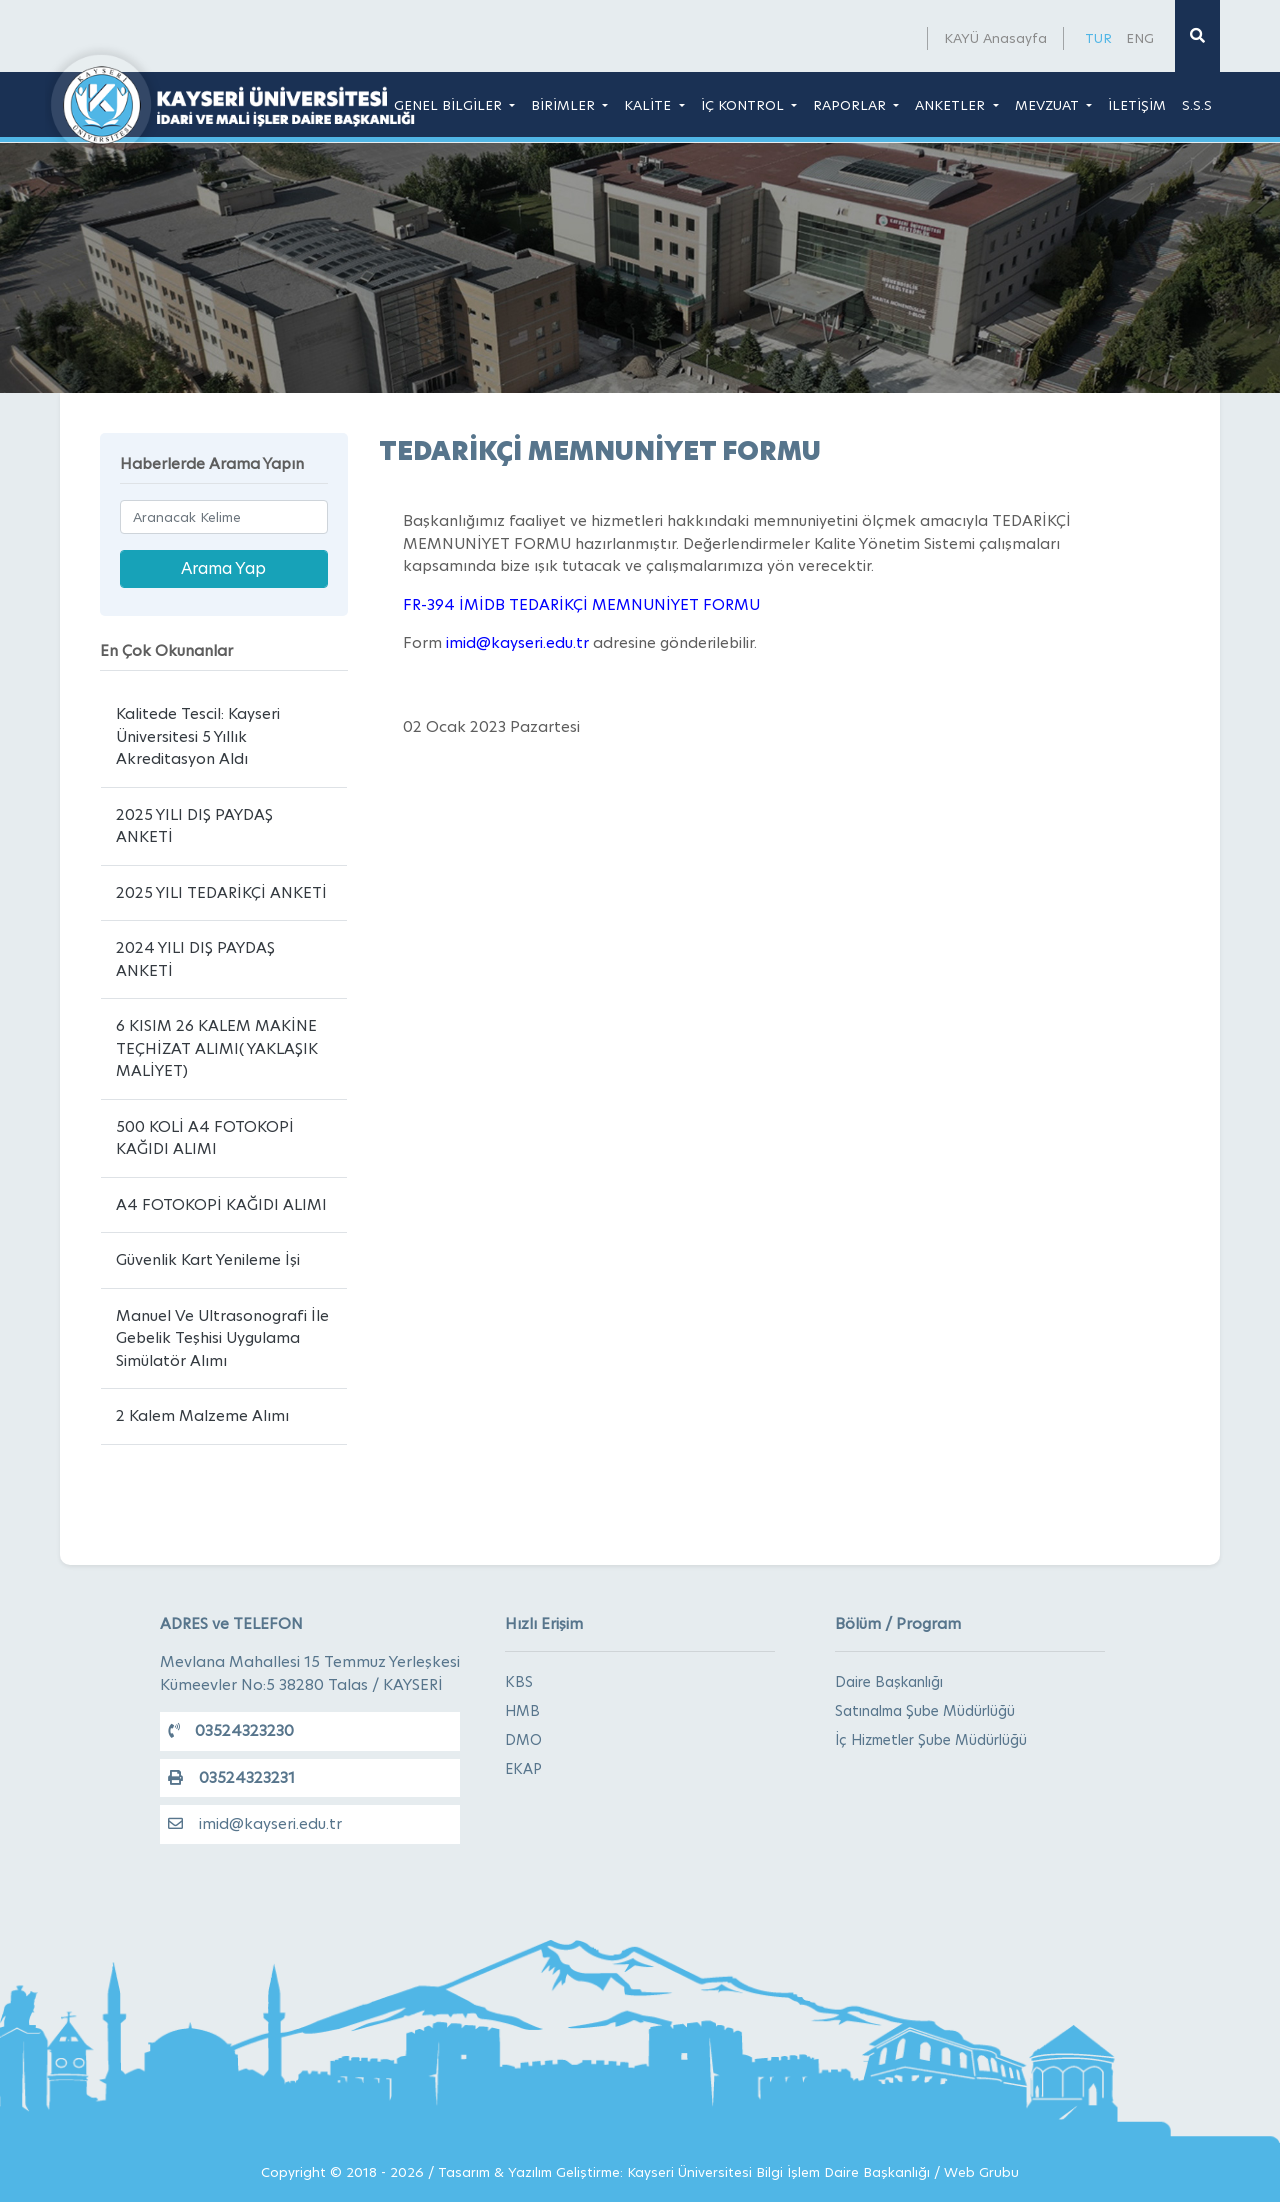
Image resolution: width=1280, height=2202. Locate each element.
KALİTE (649, 105)
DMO (523, 1740)
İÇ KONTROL (744, 105)
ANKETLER (952, 105)
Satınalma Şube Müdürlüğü (925, 1711)
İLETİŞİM (1137, 105)
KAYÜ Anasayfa (995, 38)
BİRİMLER (565, 105)
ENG (1140, 38)
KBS (519, 1682)
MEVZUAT (1049, 105)
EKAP (523, 1769)
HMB (522, 1711)
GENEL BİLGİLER (450, 105)
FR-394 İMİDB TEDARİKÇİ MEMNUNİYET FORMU (581, 604)
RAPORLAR (851, 105)
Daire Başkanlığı (889, 1682)
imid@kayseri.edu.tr (255, 1823)
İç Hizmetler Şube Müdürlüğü (931, 1740)
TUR (1098, 38)
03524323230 (231, 1730)
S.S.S (1197, 105)
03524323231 (231, 1777)
